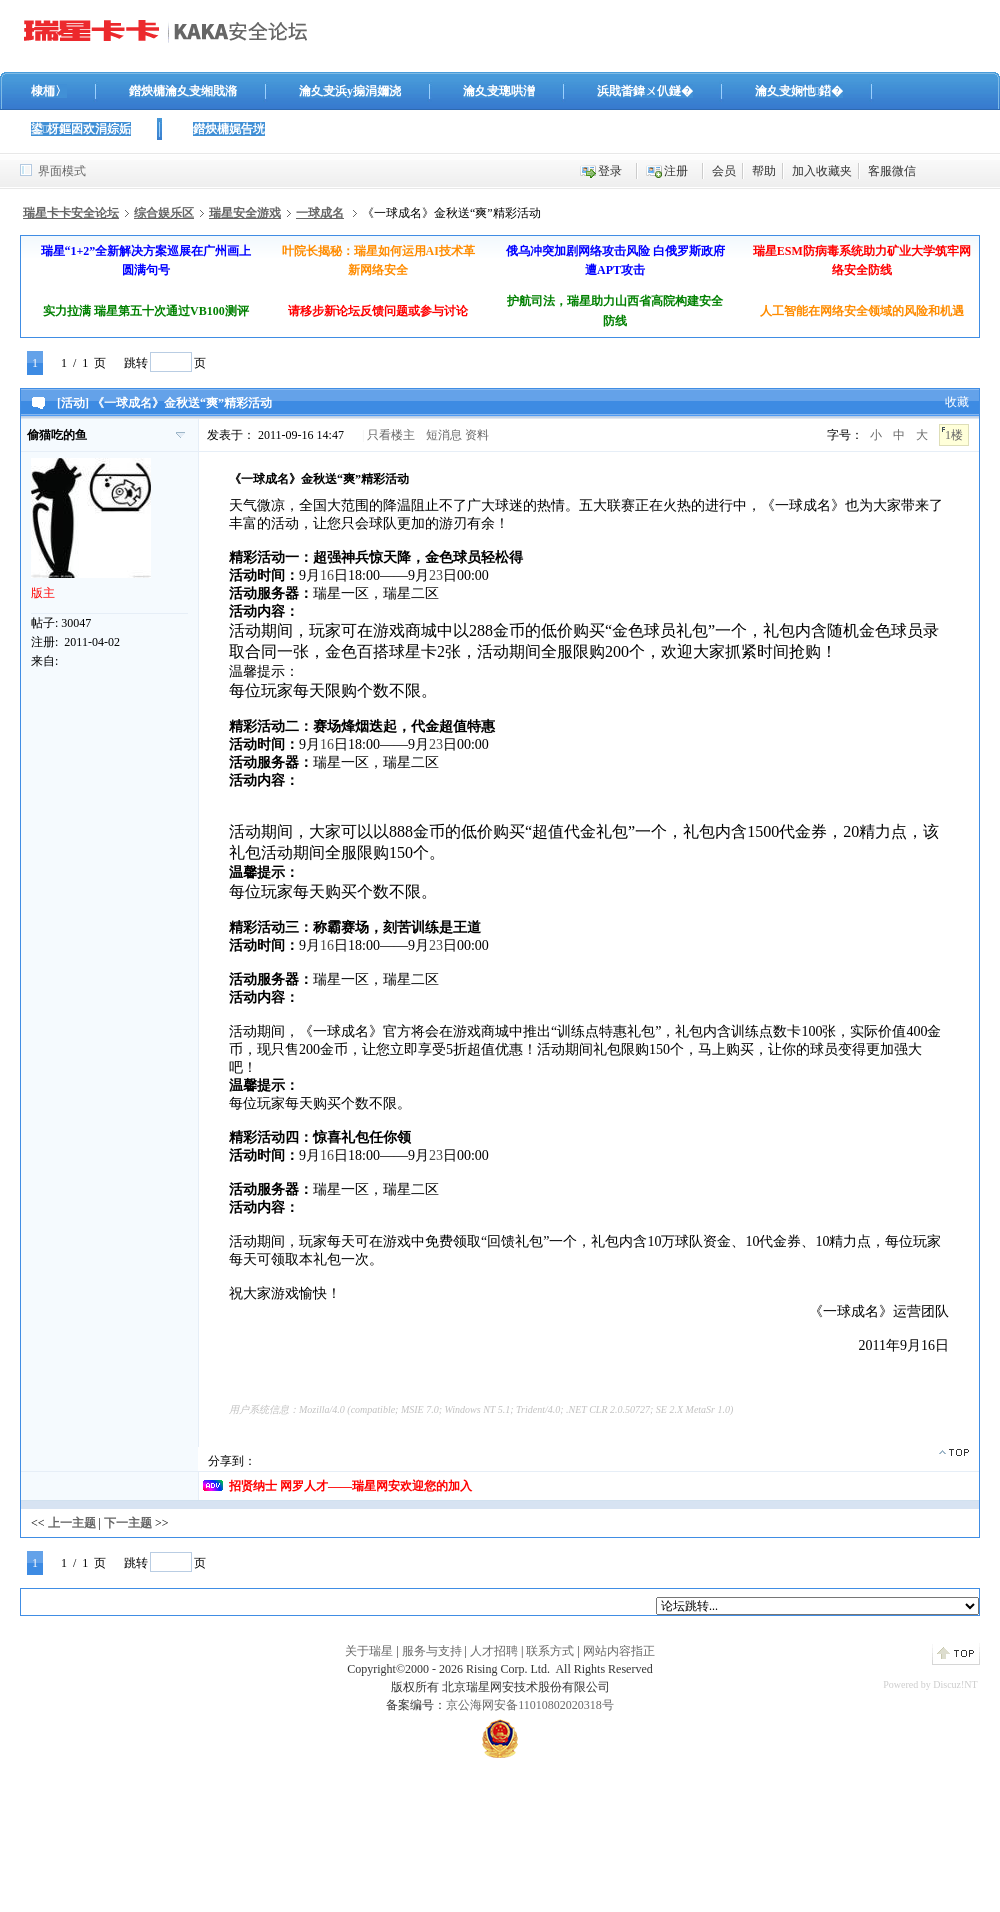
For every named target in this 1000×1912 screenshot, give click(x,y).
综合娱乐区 (164, 213)
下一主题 (128, 1523)
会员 (724, 171)
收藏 (957, 402)
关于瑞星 (369, 1651)
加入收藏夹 (822, 171)
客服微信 (892, 171)
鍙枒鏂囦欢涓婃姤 (81, 129)
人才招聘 (494, 1651)
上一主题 (72, 1523)
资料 (477, 435)
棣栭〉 (49, 91)
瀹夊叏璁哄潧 (499, 91)
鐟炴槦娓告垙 (229, 129)
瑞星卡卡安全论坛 (71, 213)
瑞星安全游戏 (245, 213)
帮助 (764, 171)
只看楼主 (391, 435)
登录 (610, 171)
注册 (676, 171)
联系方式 (550, 1651)
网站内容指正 (619, 1651)
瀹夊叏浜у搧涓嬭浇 (350, 91)
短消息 (444, 435)
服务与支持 (432, 1651)
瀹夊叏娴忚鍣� (799, 91)
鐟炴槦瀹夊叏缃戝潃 (183, 91)
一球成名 (320, 213)
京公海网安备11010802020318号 (530, 1705)
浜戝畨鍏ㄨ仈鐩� (645, 91)
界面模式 (62, 171)
